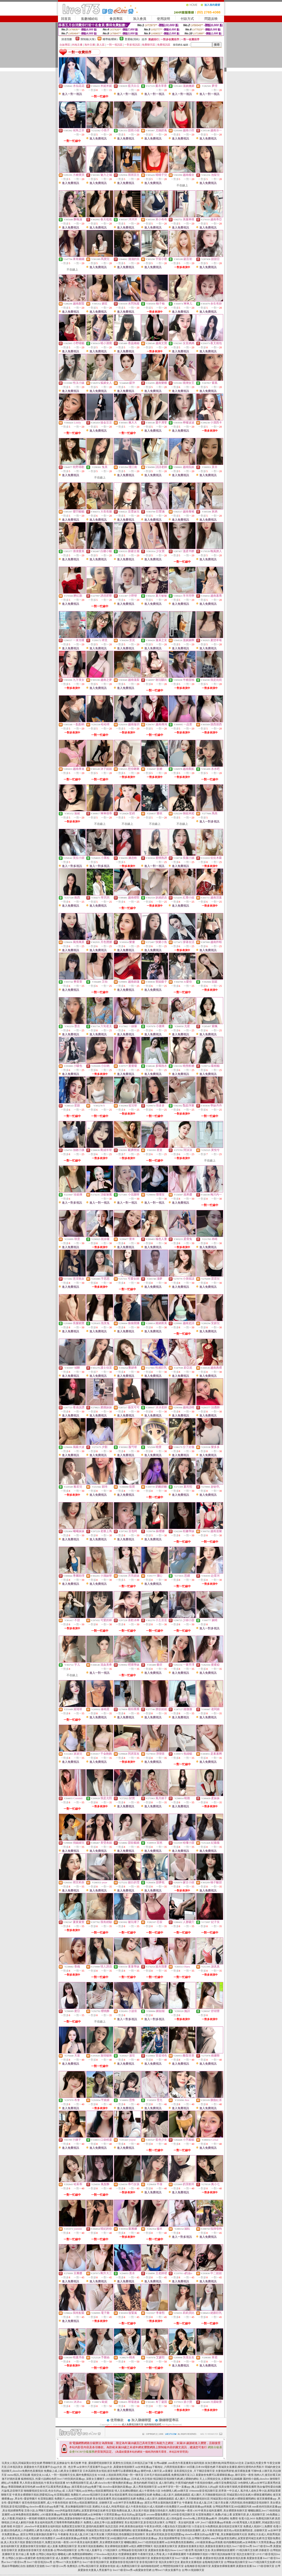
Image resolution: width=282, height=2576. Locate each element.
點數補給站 (89, 18)
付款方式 (187, 18)
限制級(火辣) (88, 39)
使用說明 (163, 18)
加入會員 (139, 18)
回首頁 (66, 18)
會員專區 (116, 18)
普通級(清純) (132, 39)
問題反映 (211, 18)
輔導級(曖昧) (110, 39)
